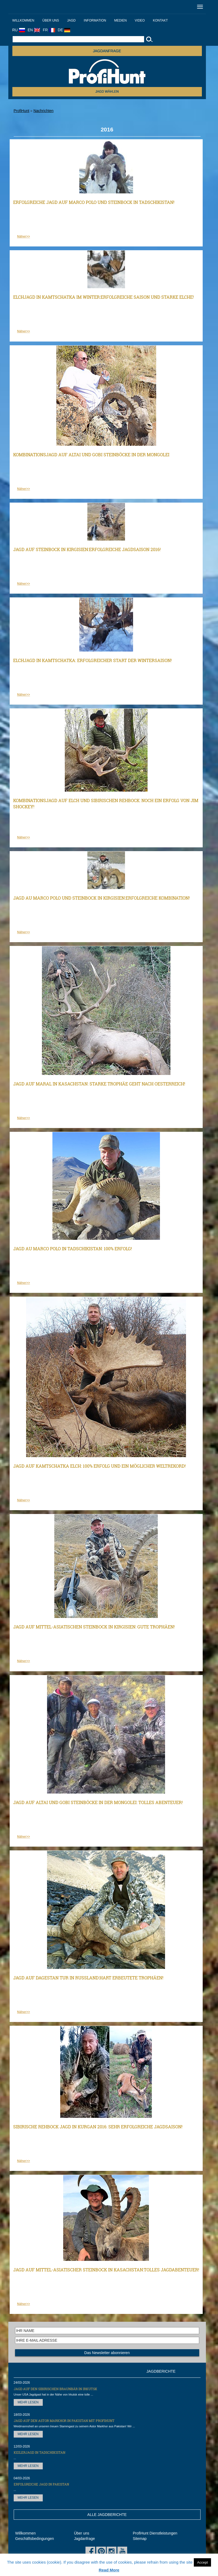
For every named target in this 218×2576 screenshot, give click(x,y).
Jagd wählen (107, 91)
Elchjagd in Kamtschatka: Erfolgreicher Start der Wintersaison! (92, 660)
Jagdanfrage (84, 2538)
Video (140, 20)
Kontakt (160, 20)
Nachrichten (43, 111)
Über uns (50, 20)
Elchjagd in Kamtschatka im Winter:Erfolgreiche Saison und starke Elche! (103, 297)
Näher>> (23, 236)
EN (34, 30)
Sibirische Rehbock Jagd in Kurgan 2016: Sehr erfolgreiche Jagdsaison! (98, 2126)
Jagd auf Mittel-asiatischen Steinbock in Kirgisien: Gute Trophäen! (94, 1627)
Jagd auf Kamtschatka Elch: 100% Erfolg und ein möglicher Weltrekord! (99, 1466)
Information (95, 20)
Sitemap (139, 2538)
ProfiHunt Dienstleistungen (155, 2533)
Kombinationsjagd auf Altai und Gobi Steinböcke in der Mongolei (91, 454)
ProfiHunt (21, 111)
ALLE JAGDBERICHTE (107, 2514)
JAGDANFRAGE (107, 51)
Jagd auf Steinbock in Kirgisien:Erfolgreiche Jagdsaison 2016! (87, 549)
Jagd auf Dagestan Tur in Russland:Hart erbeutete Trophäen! (88, 1977)
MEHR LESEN (28, 2402)
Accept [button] (202, 2562)
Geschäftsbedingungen (34, 2538)
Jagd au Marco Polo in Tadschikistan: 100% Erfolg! (72, 1248)
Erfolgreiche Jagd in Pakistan (41, 2484)
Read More (109, 2570)
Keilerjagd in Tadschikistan (39, 2452)
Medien (120, 20)
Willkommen (23, 20)
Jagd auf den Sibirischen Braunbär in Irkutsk (55, 2389)
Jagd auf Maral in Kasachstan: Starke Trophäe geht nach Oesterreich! (99, 1084)
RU (18, 30)
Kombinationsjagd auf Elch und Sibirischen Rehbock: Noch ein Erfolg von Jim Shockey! (105, 803)
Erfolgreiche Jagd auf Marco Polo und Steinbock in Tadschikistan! (93, 202)
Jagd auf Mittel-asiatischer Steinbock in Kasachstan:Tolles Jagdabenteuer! (106, 2269)
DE (64, 30)
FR (49, 30)
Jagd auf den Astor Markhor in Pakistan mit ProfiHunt (64, 2420)
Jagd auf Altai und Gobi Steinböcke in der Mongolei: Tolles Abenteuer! (98, 1802)
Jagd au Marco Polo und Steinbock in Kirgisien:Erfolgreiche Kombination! (101, 898)
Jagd (71, 20)
